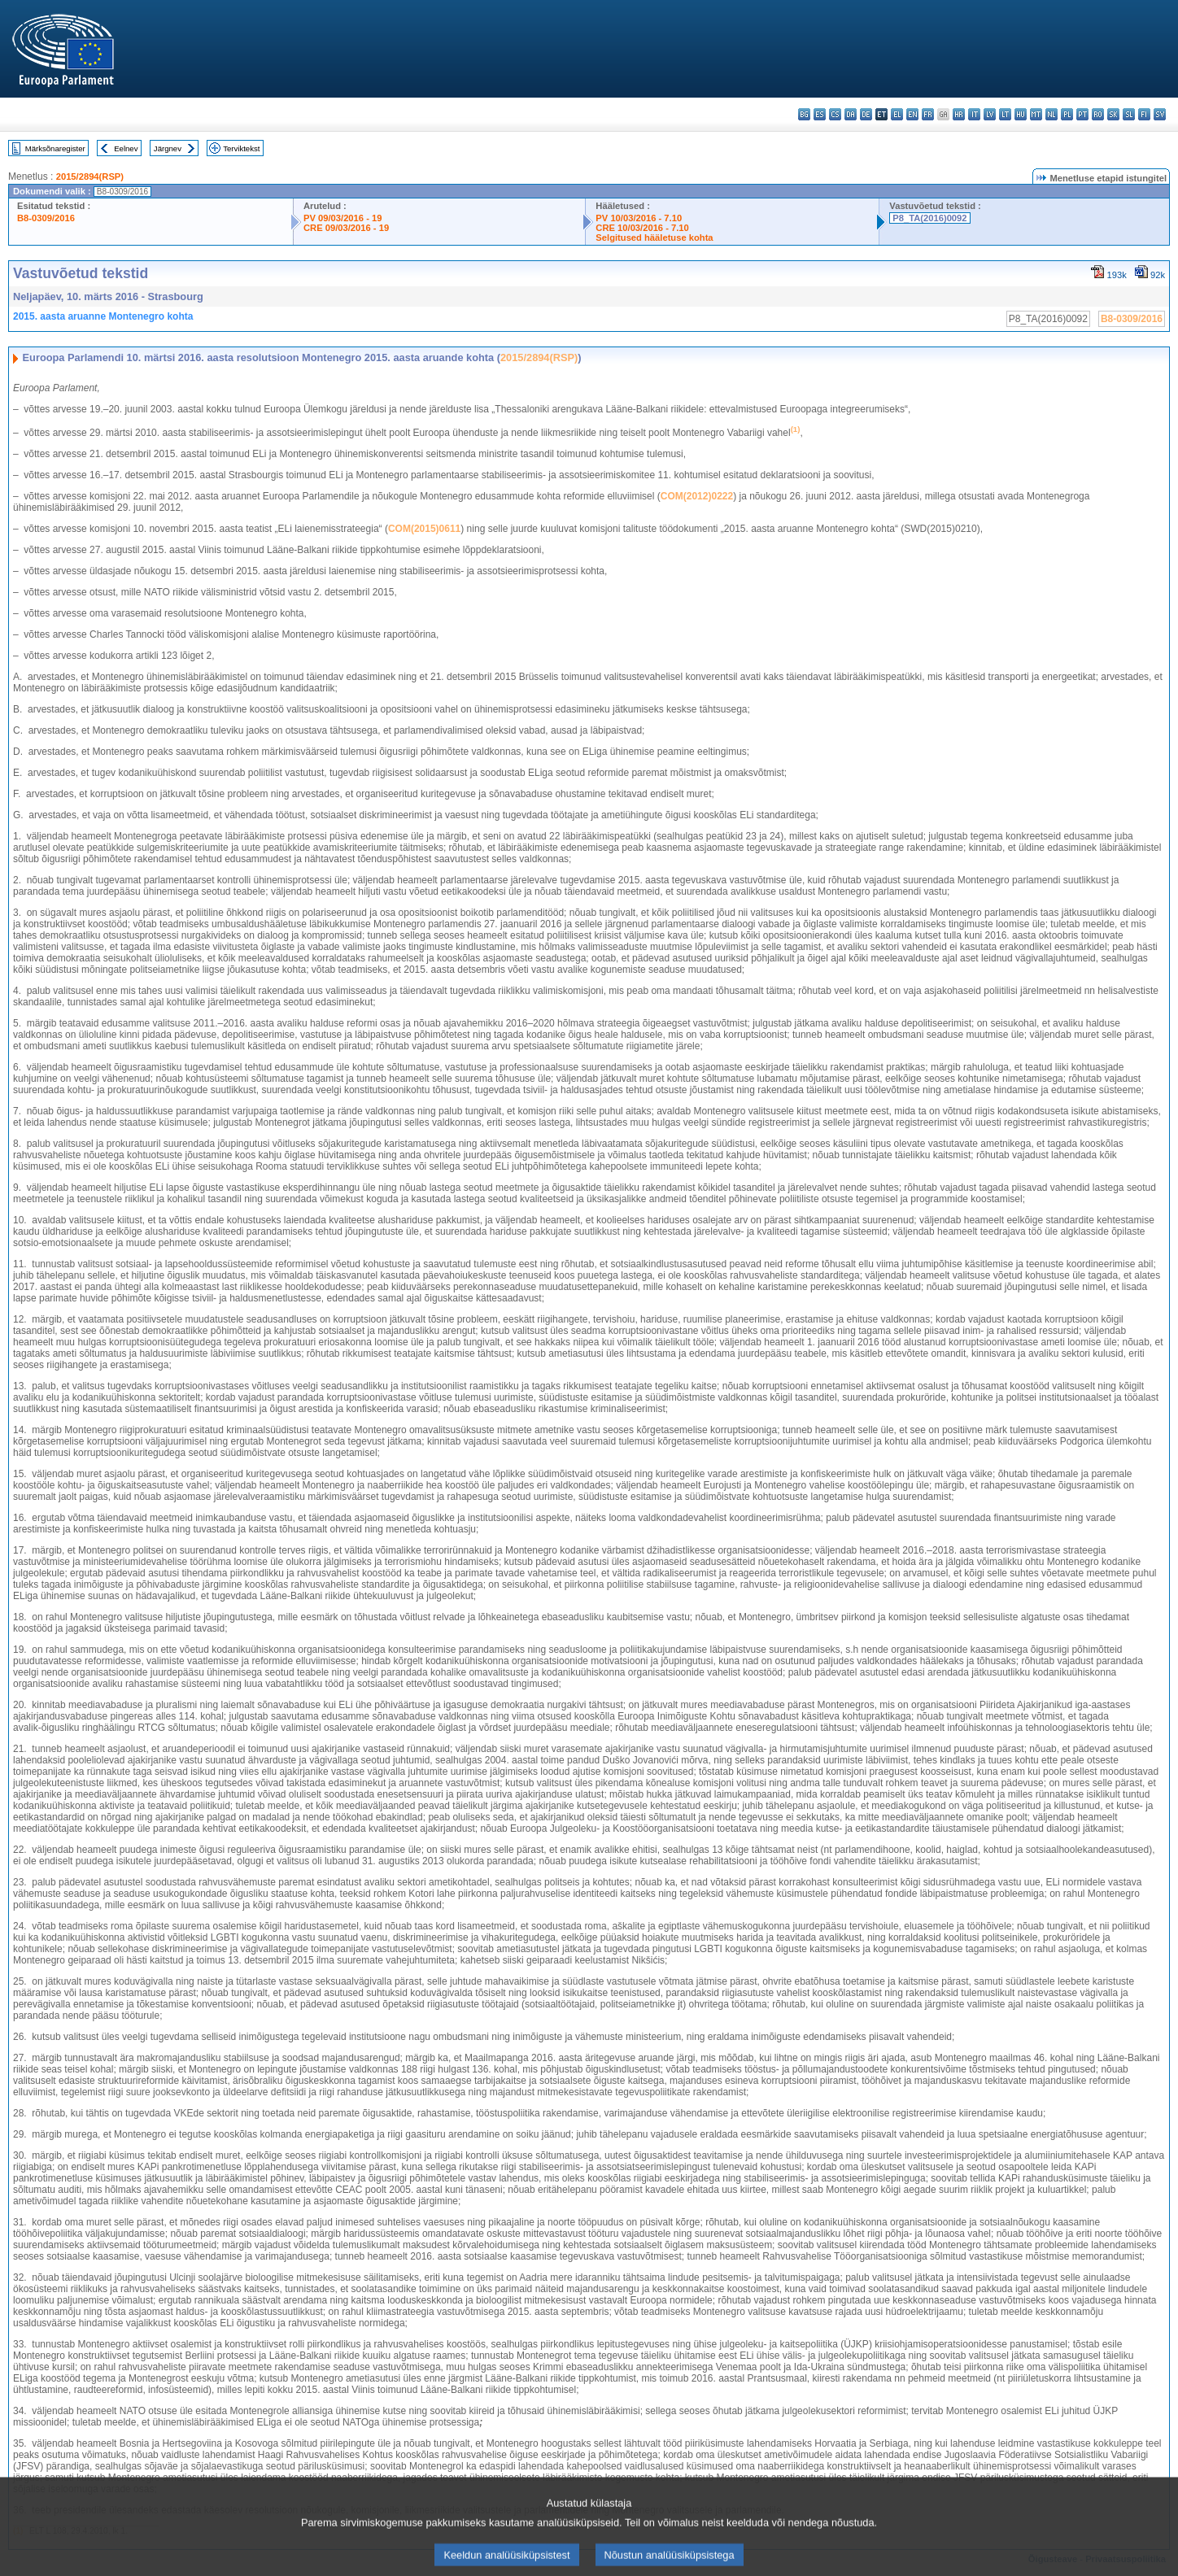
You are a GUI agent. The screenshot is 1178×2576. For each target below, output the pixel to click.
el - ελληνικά (897, 114)
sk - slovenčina (1113, 114)
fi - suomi (1144, 114)
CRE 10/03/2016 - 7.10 (642, 228)
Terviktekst (241, 148)
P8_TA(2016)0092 (929, 218)
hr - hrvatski (959, 114)
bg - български (804, 114)
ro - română (1098, 114)
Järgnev (167, 148)
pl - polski (1067, 114)
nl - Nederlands (1051, 114)
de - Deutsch (866, 114)
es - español (820, 114)
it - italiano (974, 114)
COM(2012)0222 (697, 496)
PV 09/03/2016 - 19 (342, 218)
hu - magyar (1020, 114)
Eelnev (125, 148)
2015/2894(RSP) (90, 176)
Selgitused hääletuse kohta (654, 237)
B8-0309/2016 (46, 218)
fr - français (928, 114)
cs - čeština (835, 114)
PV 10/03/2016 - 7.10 (639, 218)
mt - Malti (1036, 114)
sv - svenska (1160, 114)
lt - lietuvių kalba (1005, 114)
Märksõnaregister (55, 148)
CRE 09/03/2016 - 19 (346, 228)
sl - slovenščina (1129, 114)
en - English (912, 114)
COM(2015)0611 (424, 528)
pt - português (1082, 114)
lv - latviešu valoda (990, 114)
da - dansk (850, 114)
